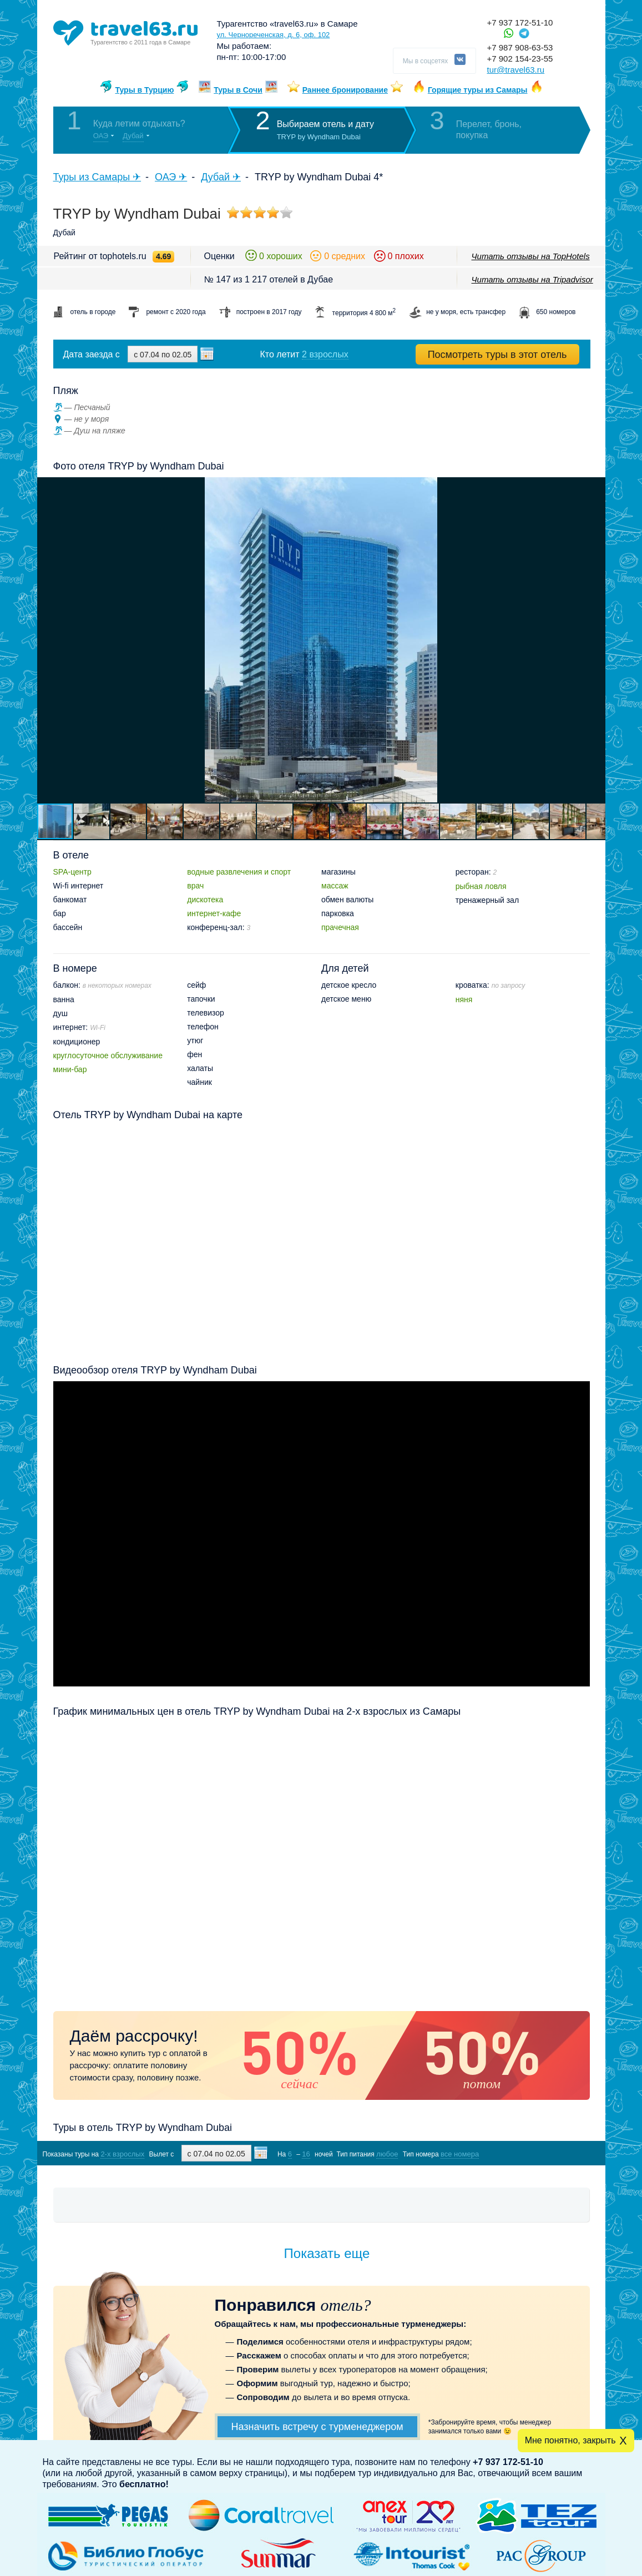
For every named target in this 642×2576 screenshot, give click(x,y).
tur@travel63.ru (516, 69)
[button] (595, 640)
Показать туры (530, 2153)
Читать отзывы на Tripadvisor (532, 279)
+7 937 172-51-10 (520, 22)
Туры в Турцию (144, 89)
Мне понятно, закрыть (570, 2440)
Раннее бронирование (345, 89)
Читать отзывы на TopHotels (531, 256)
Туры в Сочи (238, 89)
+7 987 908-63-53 (520, 47)
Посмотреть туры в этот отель (497, 354)
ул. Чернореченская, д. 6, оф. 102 (273, 35)
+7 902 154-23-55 (520, 58)
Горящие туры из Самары (478, 89)
